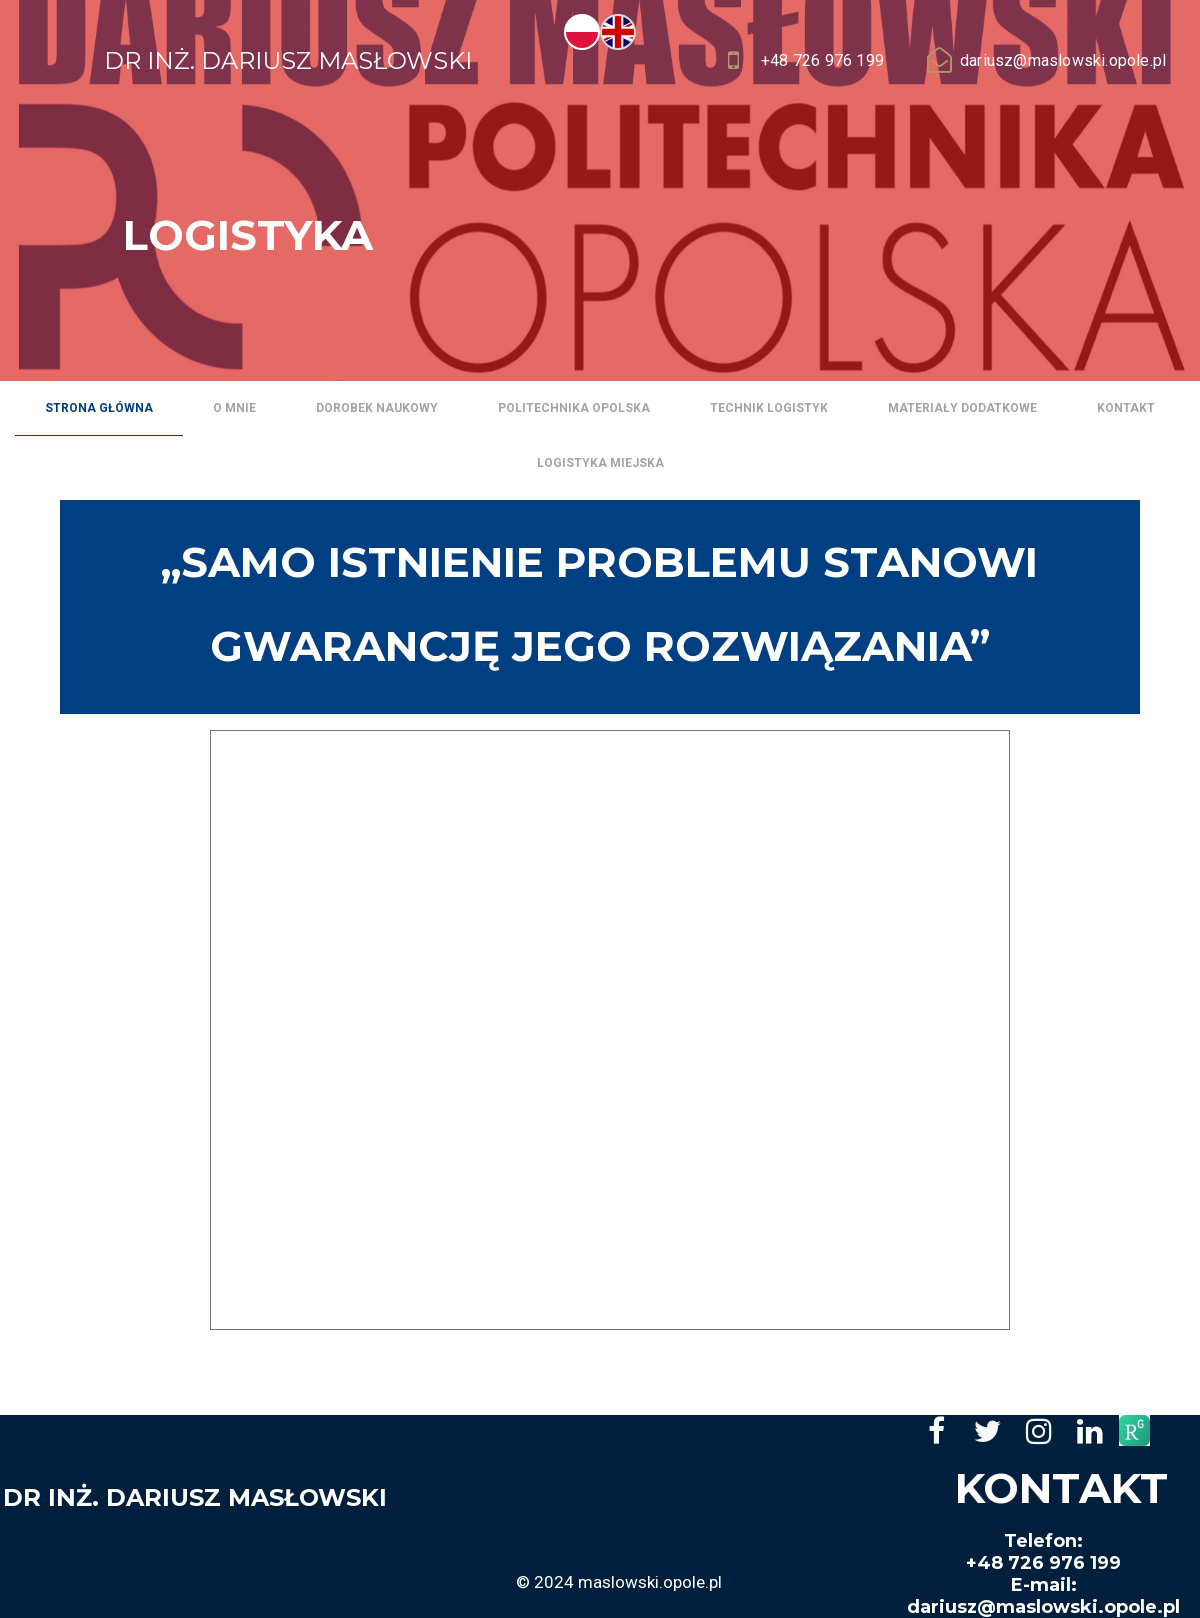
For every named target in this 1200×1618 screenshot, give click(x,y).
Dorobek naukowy (377, 408)
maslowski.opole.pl (650, 1582)
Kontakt (1126, 408)
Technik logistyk (769, 408)
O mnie (234, 408)
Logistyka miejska (600, 463)
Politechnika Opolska (574, 408)
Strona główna (99, 408)
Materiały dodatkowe (962, 408)
